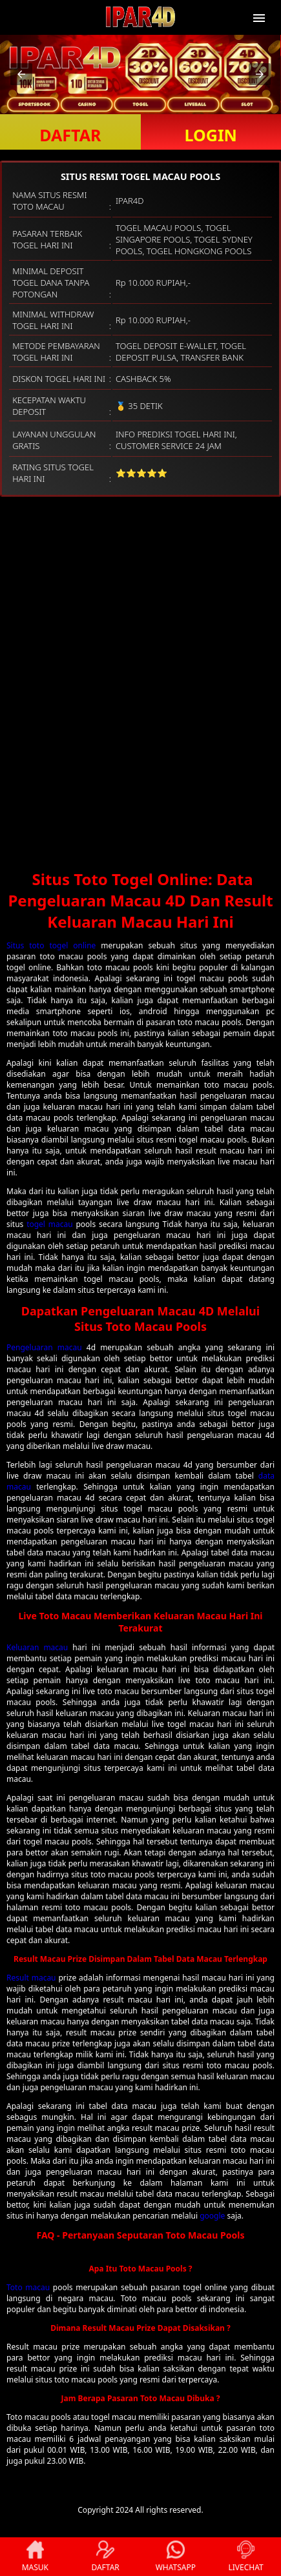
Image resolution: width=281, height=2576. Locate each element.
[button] (21, 74)
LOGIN (211, 135)
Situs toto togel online (51, 945)
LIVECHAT (246, 2557)
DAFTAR (70, 135)
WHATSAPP (176, 2557)
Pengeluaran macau (44, 1347)
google (212, 2215)
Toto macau (28, 2287)
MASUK (35, 2557)
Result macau (31, 1977)
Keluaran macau (37, 1647)
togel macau (49, 1224)
